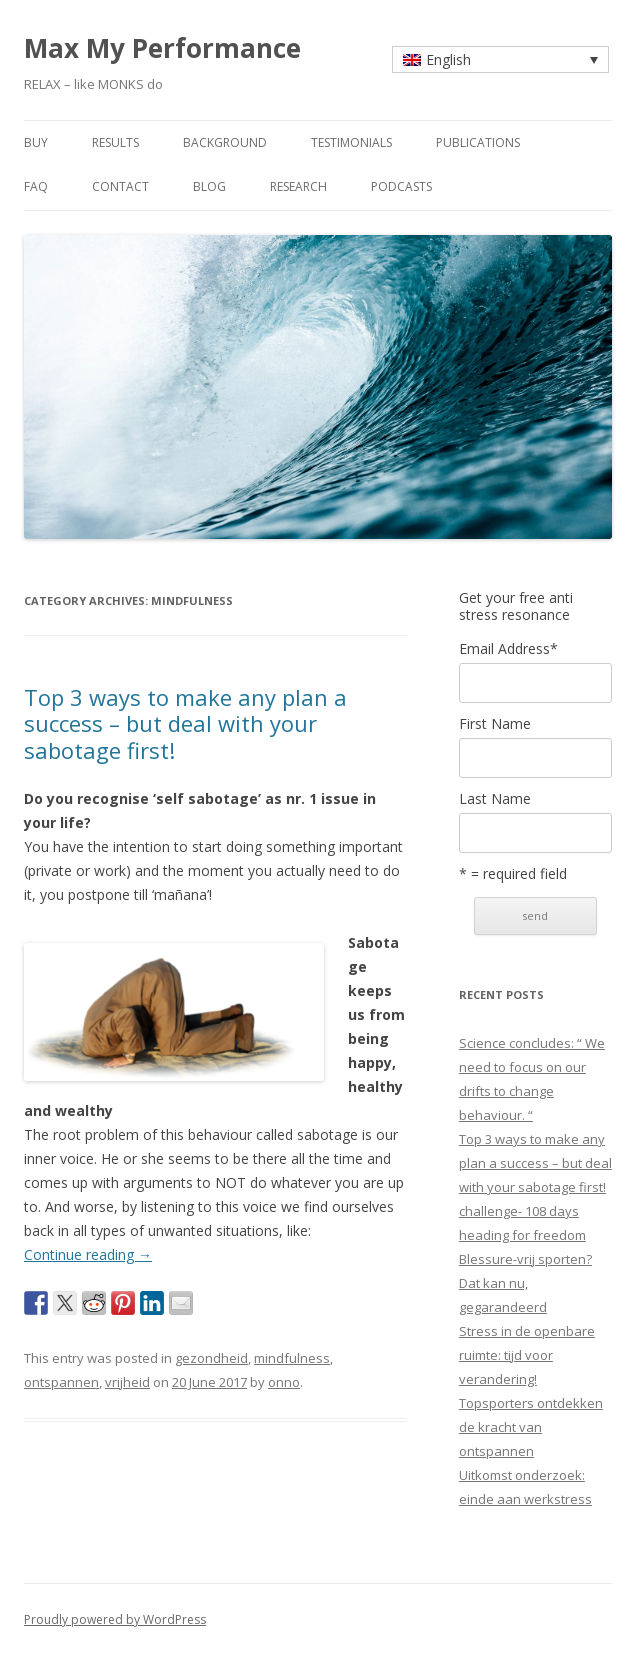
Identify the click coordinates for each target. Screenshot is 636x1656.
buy (36, 142)
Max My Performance (162, 48)
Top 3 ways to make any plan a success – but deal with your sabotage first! (185, 723)
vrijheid (127, 1382)
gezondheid (211, 1358)
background (225, 142)
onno (284, 1382)
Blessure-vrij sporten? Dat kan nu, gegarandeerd (525, 1283)
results (115, 142)
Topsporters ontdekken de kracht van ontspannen (531, 1427)
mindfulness (292, 1358)
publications (478, 142)
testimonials (351, 142)
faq (36, 186)
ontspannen (61, 1382)
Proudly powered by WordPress (115, 1619)
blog (209, 186)
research (298, 186)
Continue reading (88, 1254)
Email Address (508, 649)
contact (120, 186)
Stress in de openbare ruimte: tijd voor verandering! (527, 1355)
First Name (495, 724)
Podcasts (401, 186)
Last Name (495, 799)
